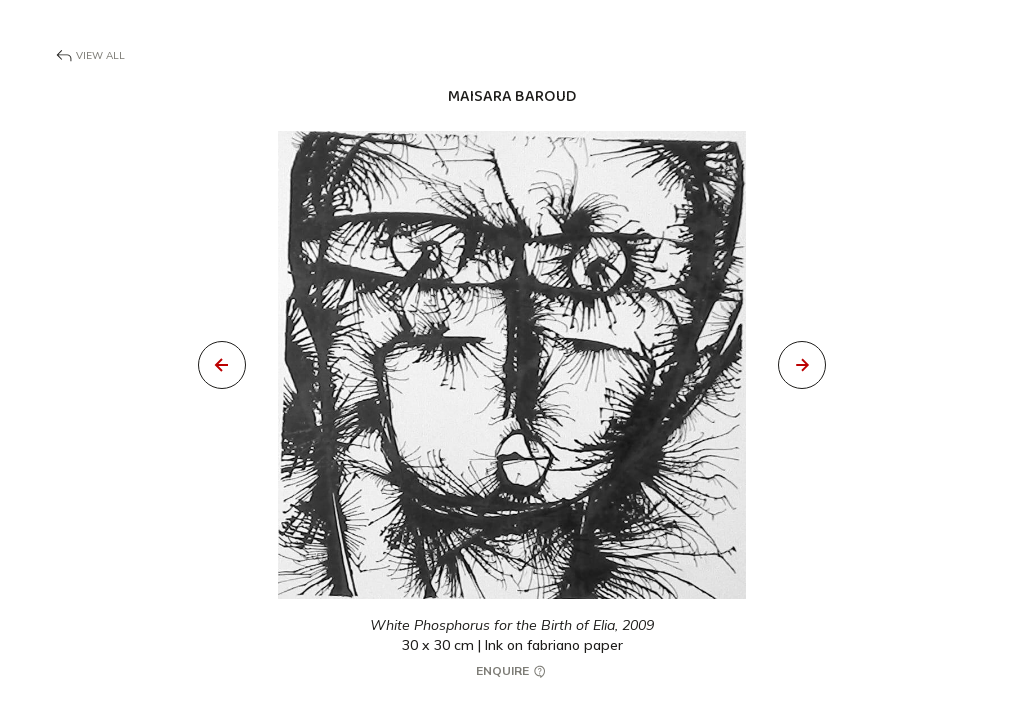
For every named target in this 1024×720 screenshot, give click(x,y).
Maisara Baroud (512, 96)
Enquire (512, 671)
